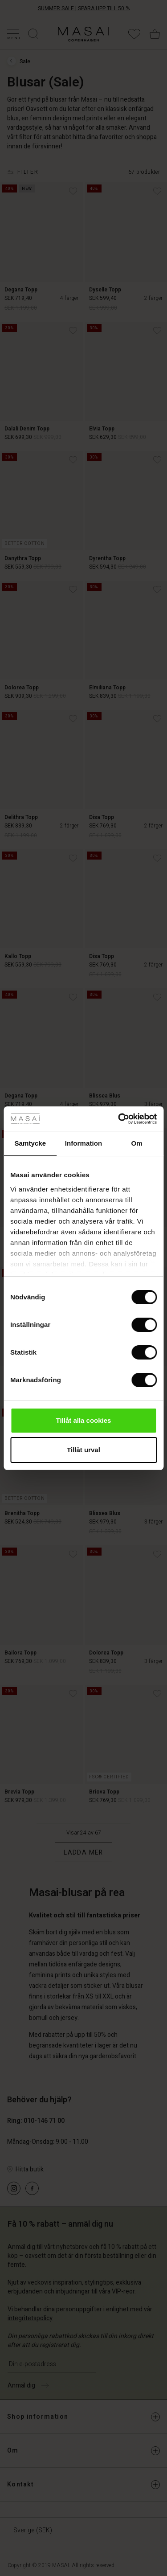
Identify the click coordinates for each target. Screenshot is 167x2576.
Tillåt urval (83, 1450)
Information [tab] (83, 1143)
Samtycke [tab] (30, 1143)
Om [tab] (137, 1143)
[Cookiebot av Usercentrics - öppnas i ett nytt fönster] (119, 1119)
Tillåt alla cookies (83, 1420)
